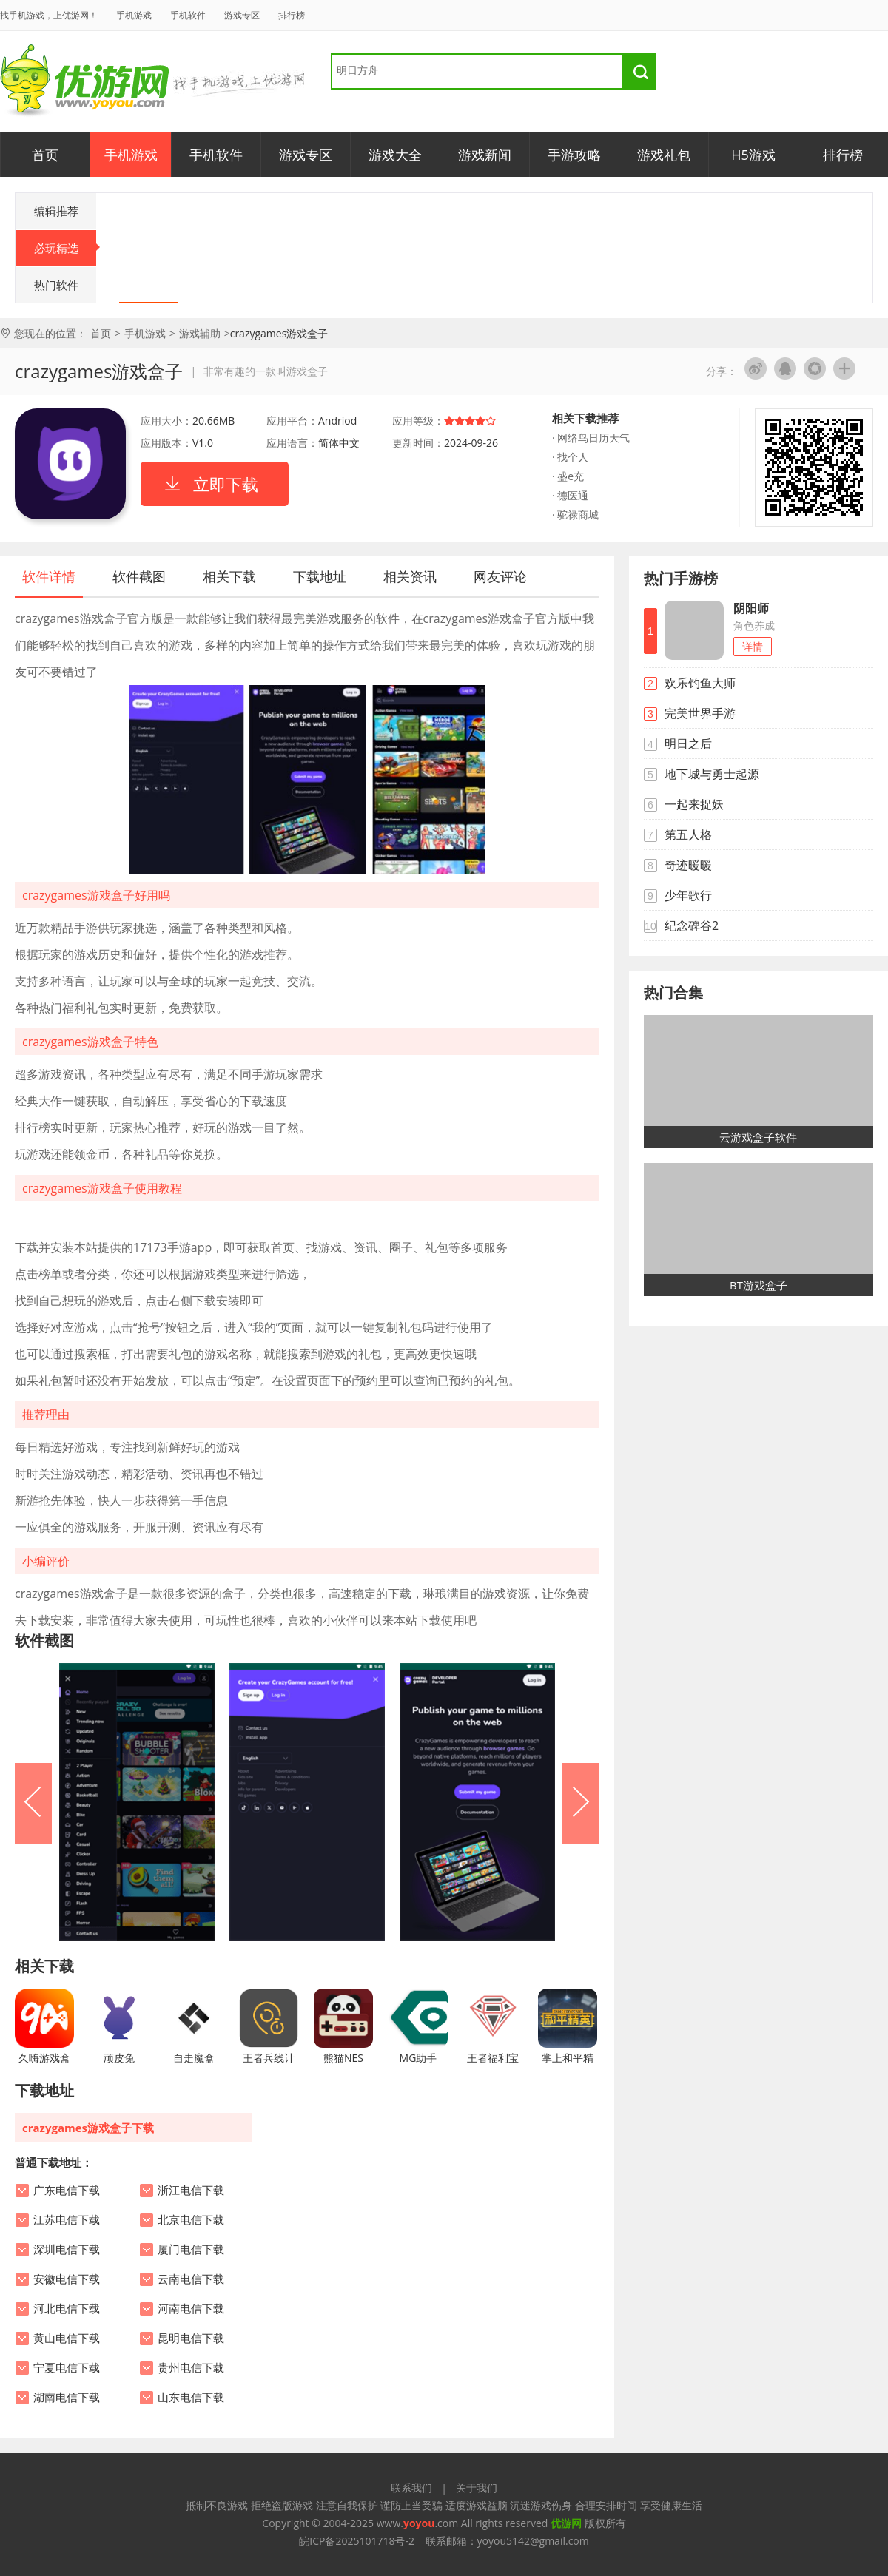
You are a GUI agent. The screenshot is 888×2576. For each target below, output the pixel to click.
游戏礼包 (663, 154)
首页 (45, 154)
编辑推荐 (56, 210)
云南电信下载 (191, 2279)
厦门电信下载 (191, 2250)
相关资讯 (410, 576)
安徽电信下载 (66, 2279)
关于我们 (476, 2488)
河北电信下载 (66, 2309)
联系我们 (411, 2488)
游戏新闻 (484, 154)
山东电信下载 (191, 2398)
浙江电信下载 (191, 2190)
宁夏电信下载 (66, 2368)
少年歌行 (688, 895)
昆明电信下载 (191, 2338)
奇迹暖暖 (688, 864)
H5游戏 (753, 154)
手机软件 (188, 15)
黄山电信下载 (66, 2338)
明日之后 (688, 743)
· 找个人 (570, 457)
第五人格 (688, 834)
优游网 (84, 81)
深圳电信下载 (66, 2250)
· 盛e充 (568, 476)
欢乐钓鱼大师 (700, 682)
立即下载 (225, 484)
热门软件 (56, 284)
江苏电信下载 (66, 2220)
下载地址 (319, 576)
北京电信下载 (191, 2220)
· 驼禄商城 (575, 515)
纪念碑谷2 (692, 925)
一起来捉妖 (694, 804)
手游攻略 (574, 154)
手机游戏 (134, 15)
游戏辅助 (200, 333)
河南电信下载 (191, 2309)
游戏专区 (242, 15)
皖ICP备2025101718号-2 (356, 2541)
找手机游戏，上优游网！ (49, 15)
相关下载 (229, 576)
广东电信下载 (66, 2190)
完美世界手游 (700, 713)
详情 (752, 646)
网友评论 (500, 576)
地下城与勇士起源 (712, 773)
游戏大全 (395, 154)
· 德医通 (570, 495)
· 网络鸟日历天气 (591, 438)
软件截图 (139, 576)
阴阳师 (751, 608)
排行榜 (291, 15)
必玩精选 (65, 247)
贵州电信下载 (191, 2368)
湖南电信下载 (66, 2398)
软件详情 (48, 576)
